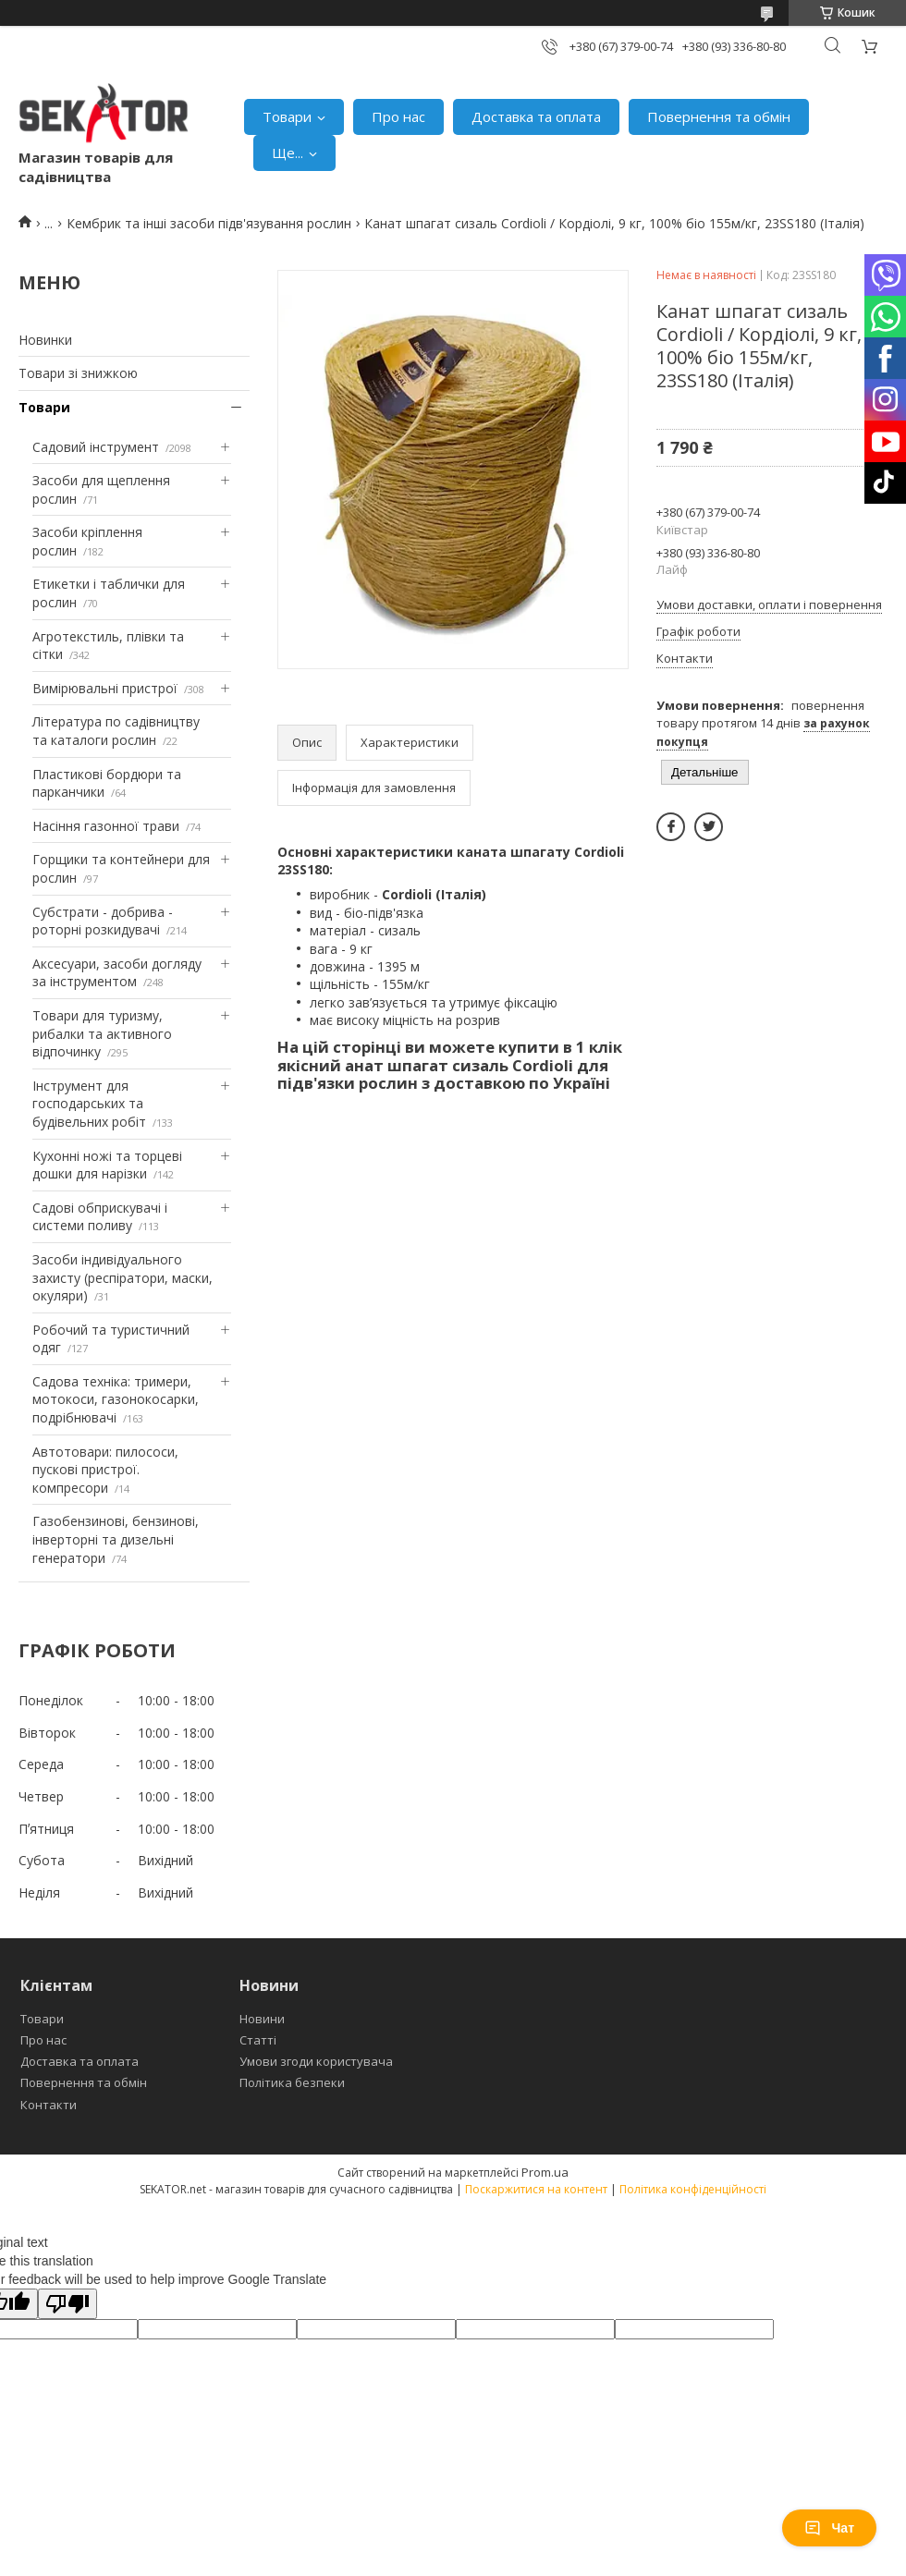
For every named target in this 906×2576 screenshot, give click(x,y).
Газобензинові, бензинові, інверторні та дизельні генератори (115, 1539)
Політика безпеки (292, 2082)
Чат (829, 2528)
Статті (257, 2040)
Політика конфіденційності (692, 2189)
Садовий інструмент (95, 447)
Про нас (398, 116)
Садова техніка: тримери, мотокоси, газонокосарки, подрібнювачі (115, 1399)
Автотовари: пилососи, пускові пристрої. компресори (105, 1469)
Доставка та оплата (536, 116)
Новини (262, 2018)
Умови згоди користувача (316, 2061)
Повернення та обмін (718, 116)
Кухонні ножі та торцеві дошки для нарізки (107, 1165)
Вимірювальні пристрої (105, 688)
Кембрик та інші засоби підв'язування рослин (209, 223)
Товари (287, 116)
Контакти (48, 2104)
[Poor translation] (67, 2304)
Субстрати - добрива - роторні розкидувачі (102, 921)
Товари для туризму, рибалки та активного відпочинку (102, 1033)
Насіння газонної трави (105, 826)
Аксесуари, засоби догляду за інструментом (117, 973)
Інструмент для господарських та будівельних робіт (89, 1103)
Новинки (45, 339)
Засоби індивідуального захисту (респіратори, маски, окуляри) (122, 1277)
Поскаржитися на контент (536, 2189)
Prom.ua (545, 2172)
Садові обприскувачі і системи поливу (99, 1217)
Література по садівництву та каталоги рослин (116, 731)
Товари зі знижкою (78, 373)
